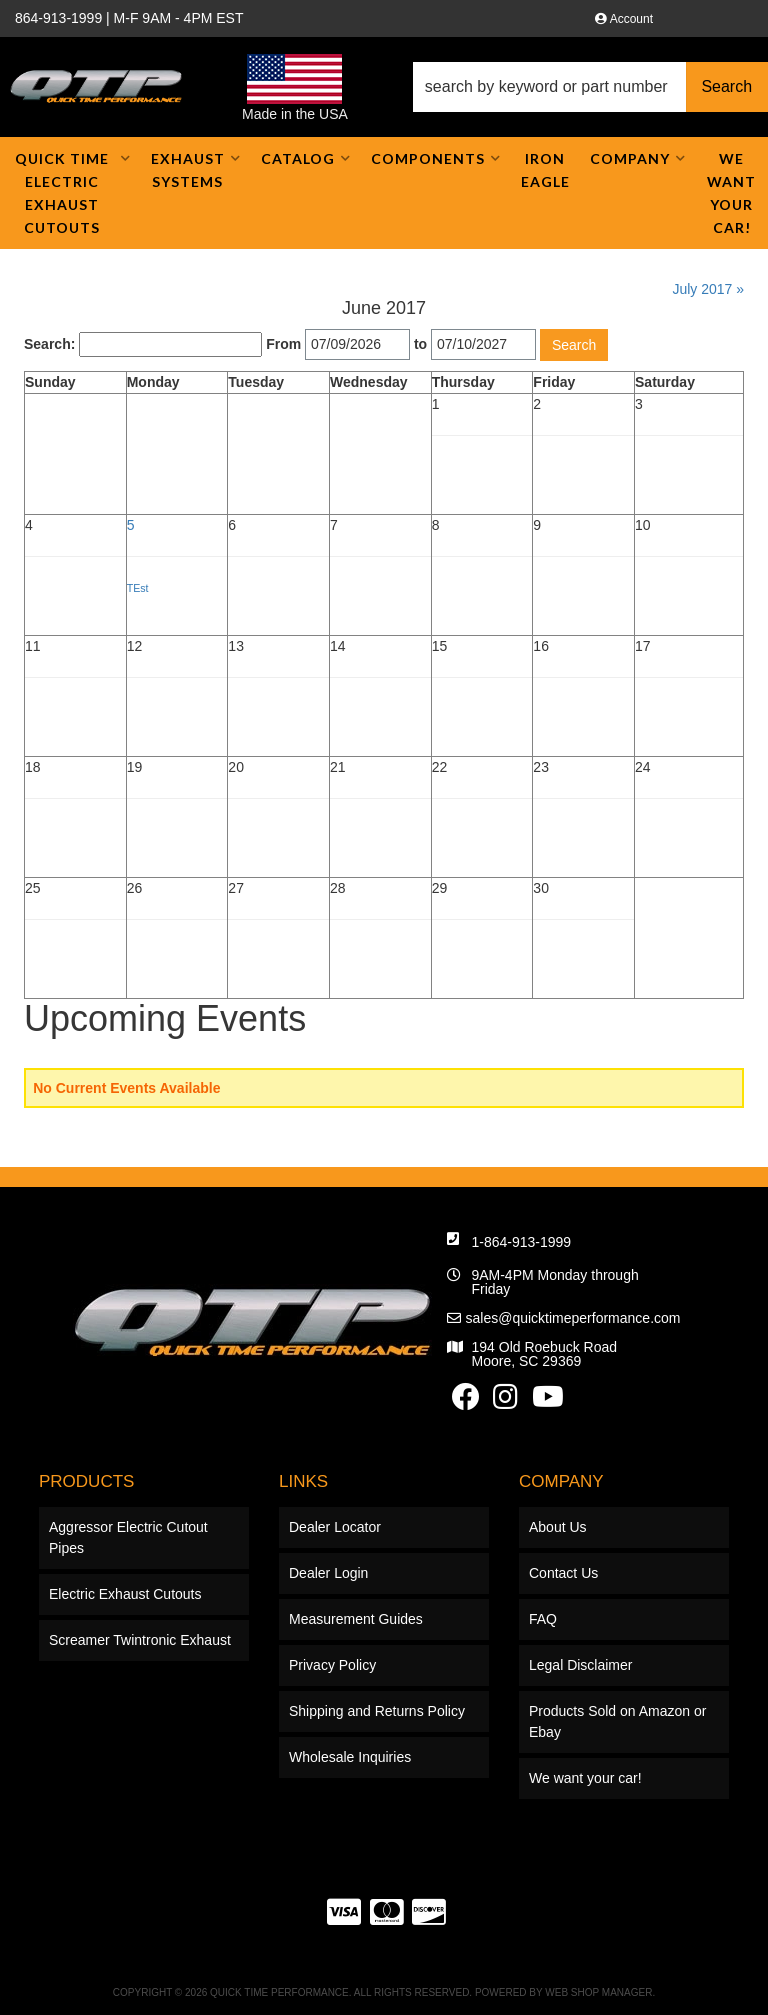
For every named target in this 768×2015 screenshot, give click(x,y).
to (420, 344)
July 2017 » (708, 289)
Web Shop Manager (598, 1992)
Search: (49, 344)
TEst (138, 588)
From (283, 344)
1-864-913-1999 (522, 1242)
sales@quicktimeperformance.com (573, 1318)
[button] (590, 87)
